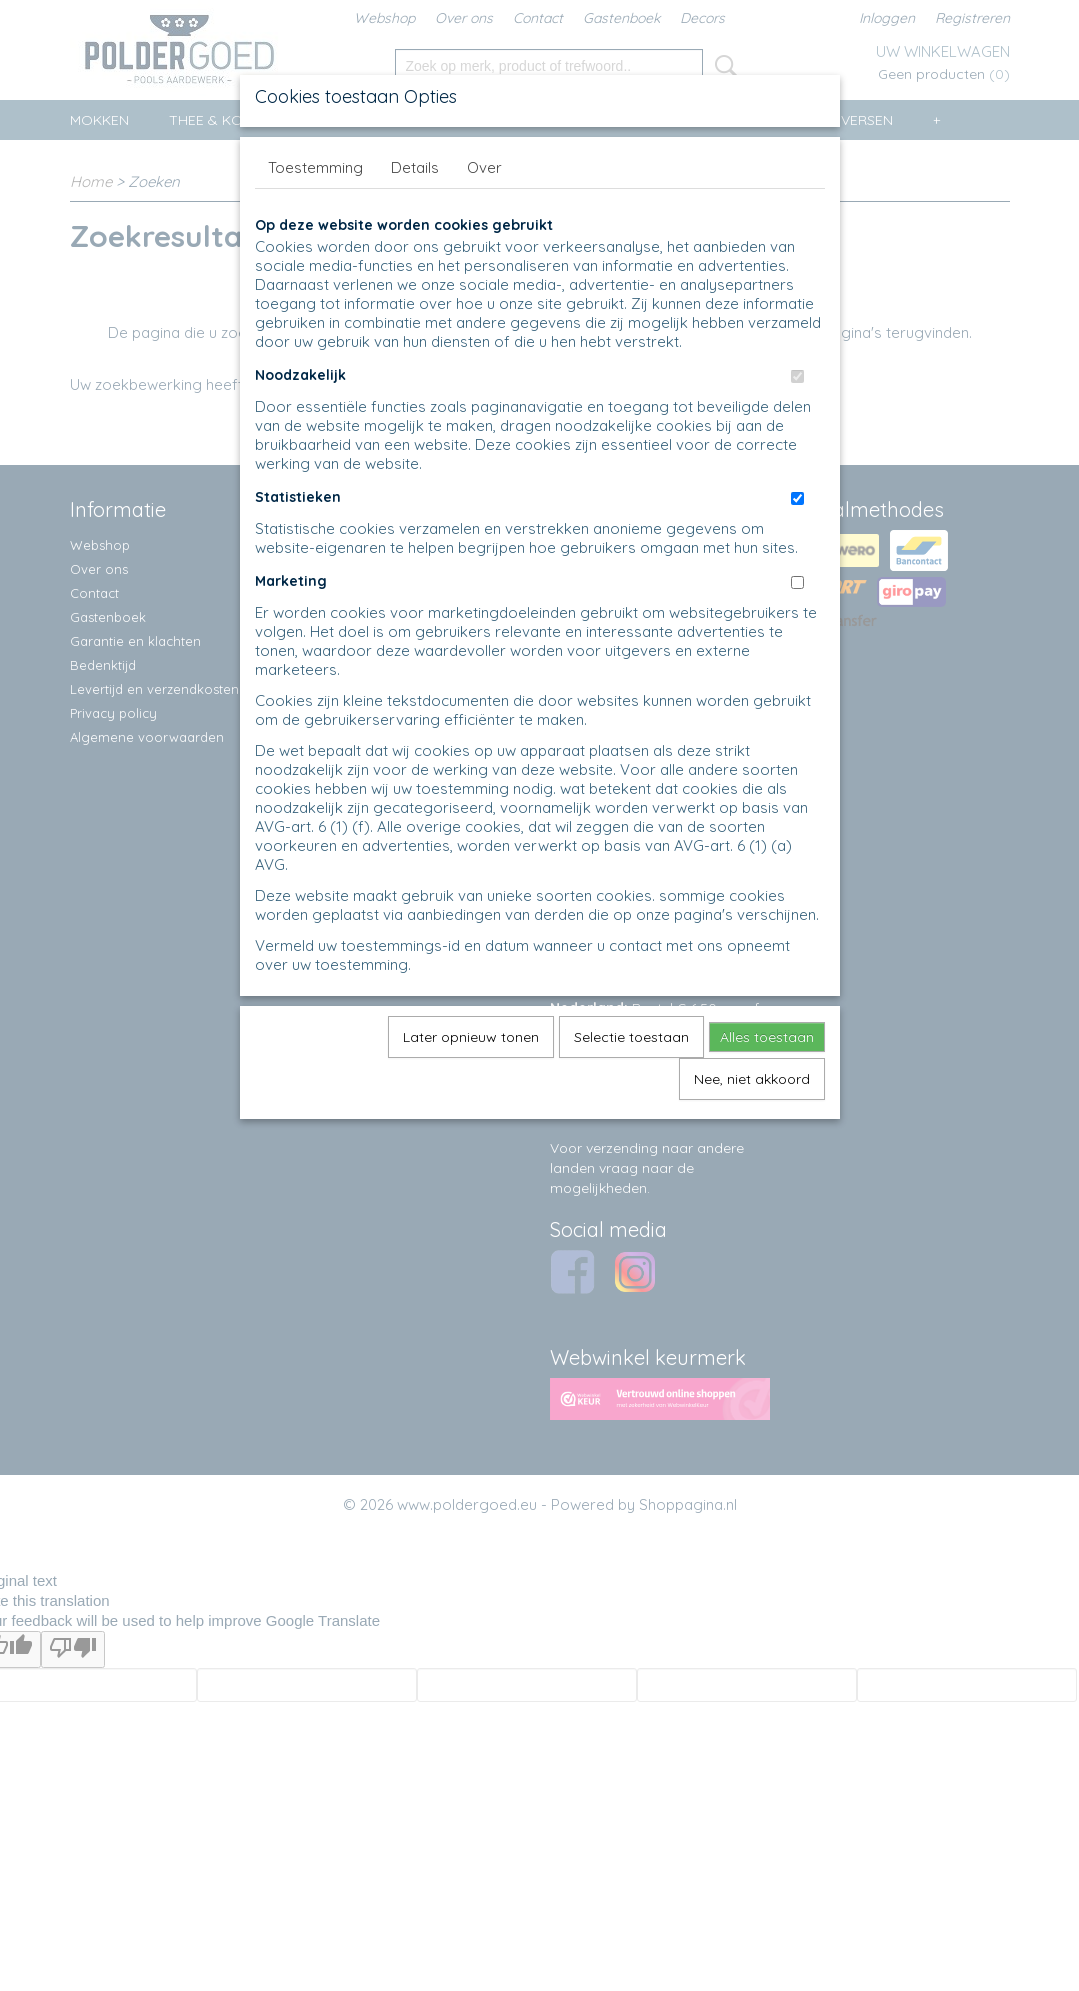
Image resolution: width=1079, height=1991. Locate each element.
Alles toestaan (767, 1037)
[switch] (797, 376)
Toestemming (315, 167)
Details (415, 167)
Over (484, 167)
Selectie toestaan (631, 1037)
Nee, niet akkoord (752, 1079)
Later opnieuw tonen (471, 1037)
